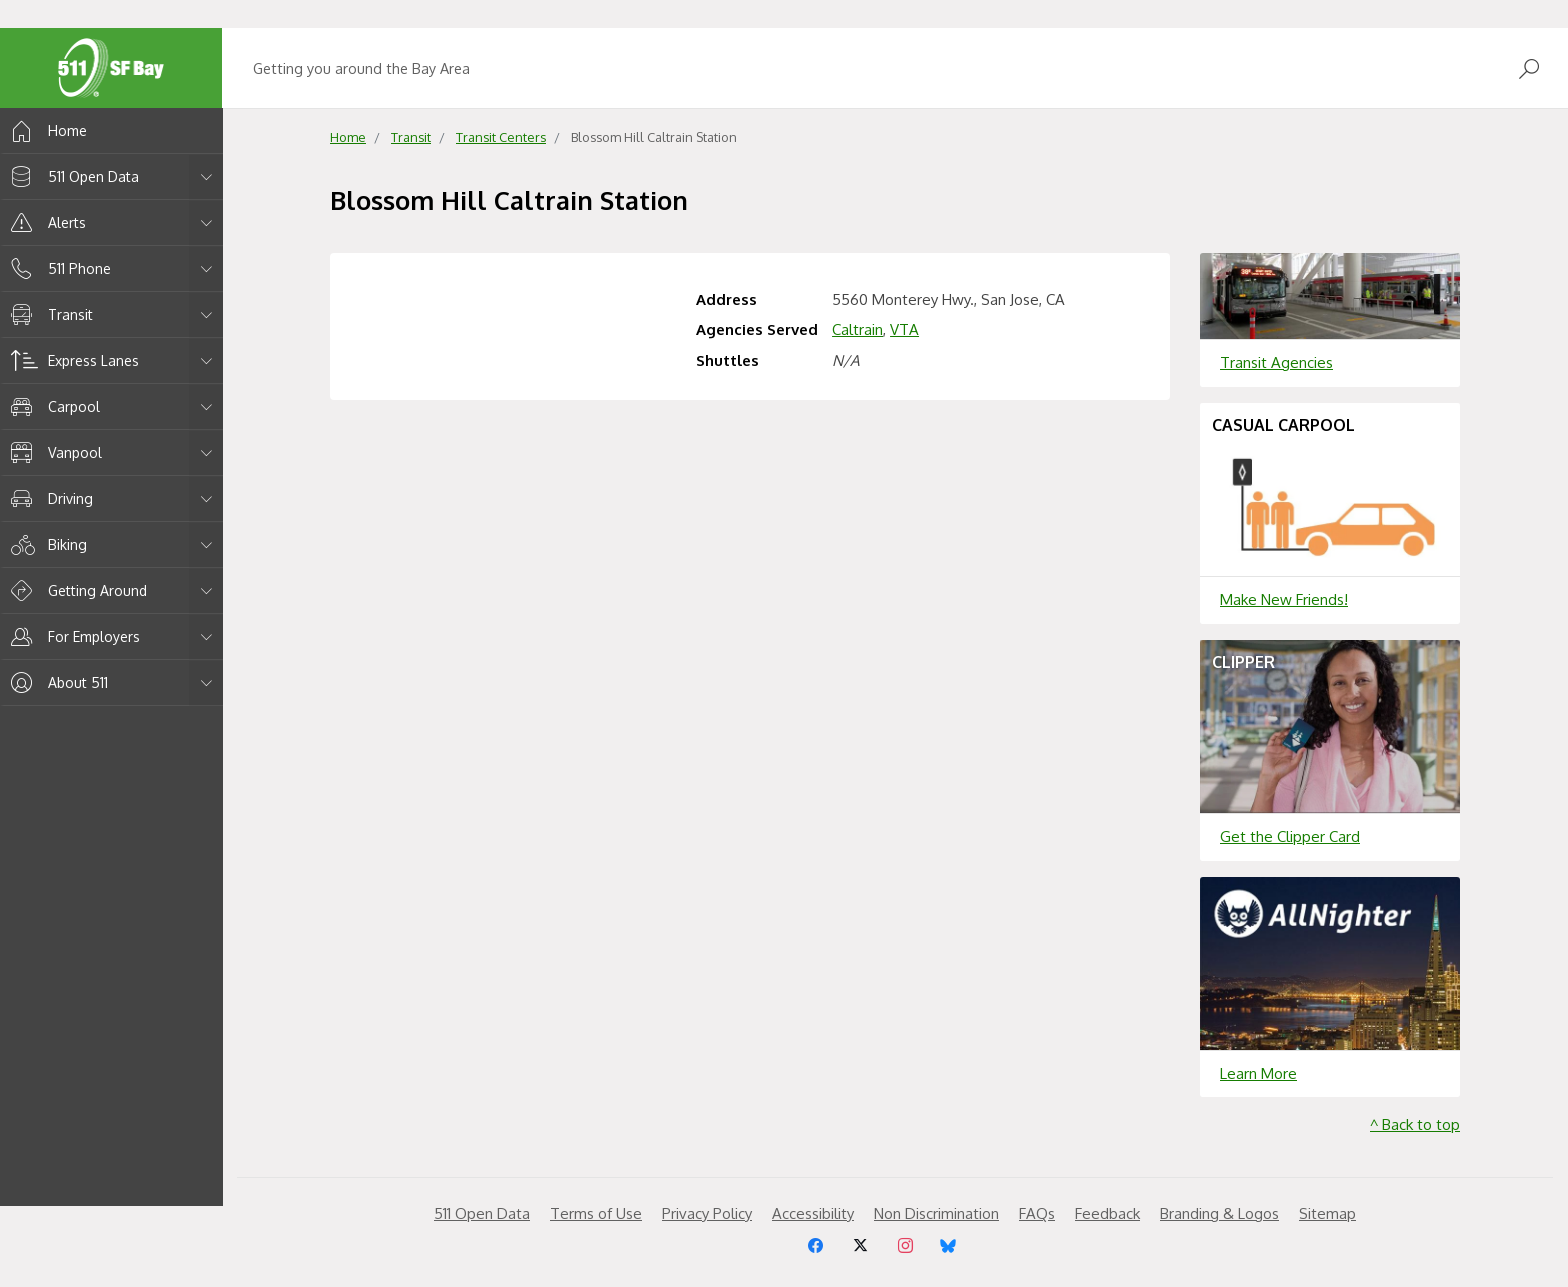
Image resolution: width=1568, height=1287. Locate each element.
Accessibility (813, 1213)
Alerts (45, 222)
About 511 (56, 682)
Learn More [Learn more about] (1258, 1073)
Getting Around (75, 590)
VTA (904, 329)
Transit (48, 314)
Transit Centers (501, 137)
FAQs (1037, 1213)
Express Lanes (71, 360)
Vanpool (53, 452)
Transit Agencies (1276, 362)
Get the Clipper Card (1290, 836)
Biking (45, 544)
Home (45, 130)
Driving (48, 498)
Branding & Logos (1219, 1213)
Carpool (52, 406)
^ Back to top (1415, 1124)
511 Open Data (71, 176)
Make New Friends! (1284, 599)
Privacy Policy (707, 1213)
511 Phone (57, 268)
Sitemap (1327, 1213)
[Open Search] (1529, 68)
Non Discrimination (936, 1213)
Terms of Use (596, 1213)
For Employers (72, 636)
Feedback (1107, 1213)
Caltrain (857, 329)
